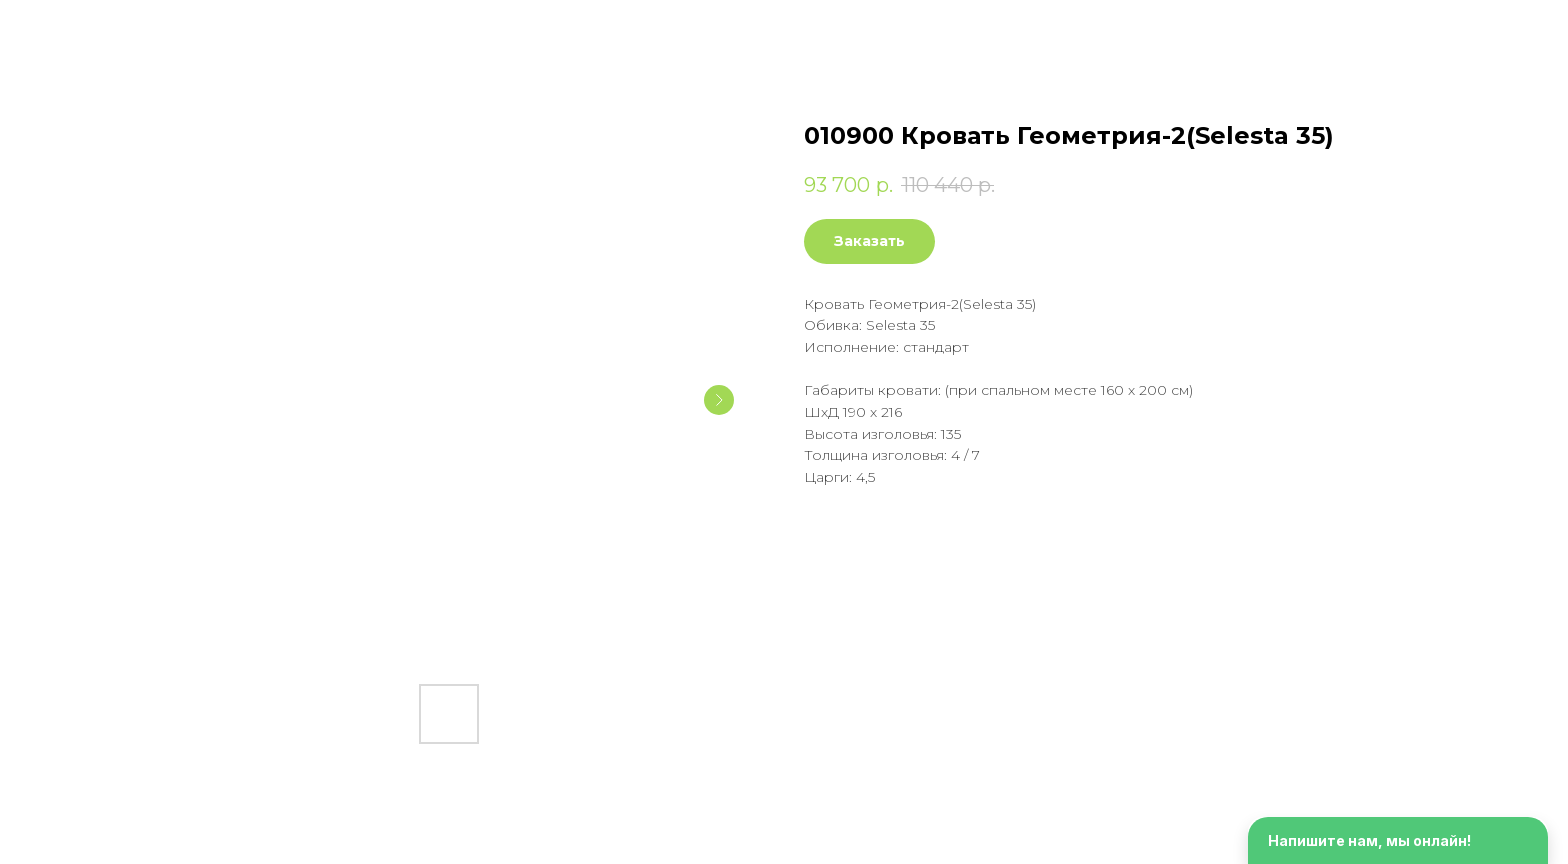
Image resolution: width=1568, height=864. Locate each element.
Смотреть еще (89, 30)
